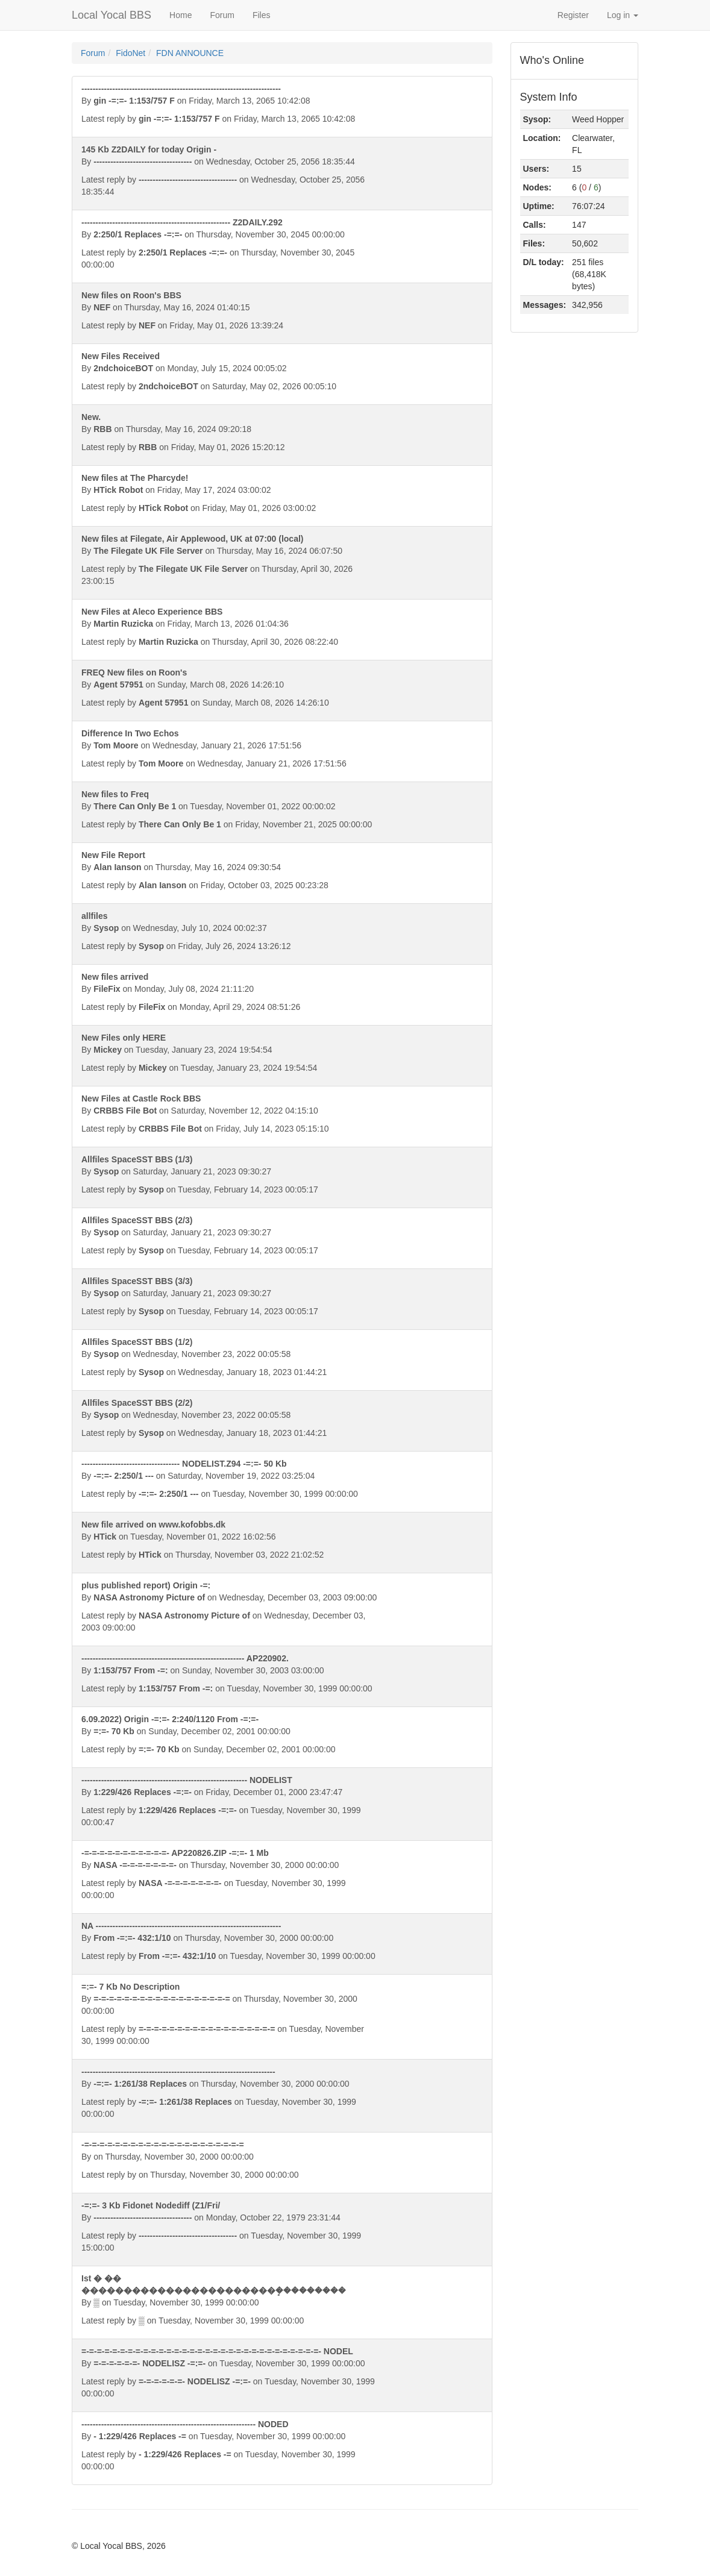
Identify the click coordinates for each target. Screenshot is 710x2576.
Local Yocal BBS (111, 15)
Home (180, 15)
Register (573, 15)
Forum (222, 15)
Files (262, 15)
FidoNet (130, 53)
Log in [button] (622, 15)
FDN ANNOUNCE (190, 53)
